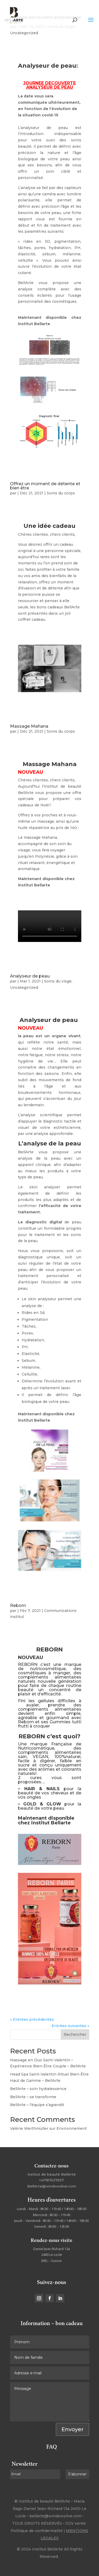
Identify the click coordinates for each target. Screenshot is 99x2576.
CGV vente (75, 2523)
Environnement (71, 2128)
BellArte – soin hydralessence (38, 2088)
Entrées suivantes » (70, 2025)
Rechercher (75, 2034)
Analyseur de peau (30, 976)
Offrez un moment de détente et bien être (45, 485)
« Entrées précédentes (32, 2019)
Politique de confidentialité (37, 2530)
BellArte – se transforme (33, 2096)
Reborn (18, 1605)
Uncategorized (24, 33)
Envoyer (72, 2429)
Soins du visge (58, 981)
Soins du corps (61, 493)
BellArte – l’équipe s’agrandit (37, 2104)
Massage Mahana (29, 726)
